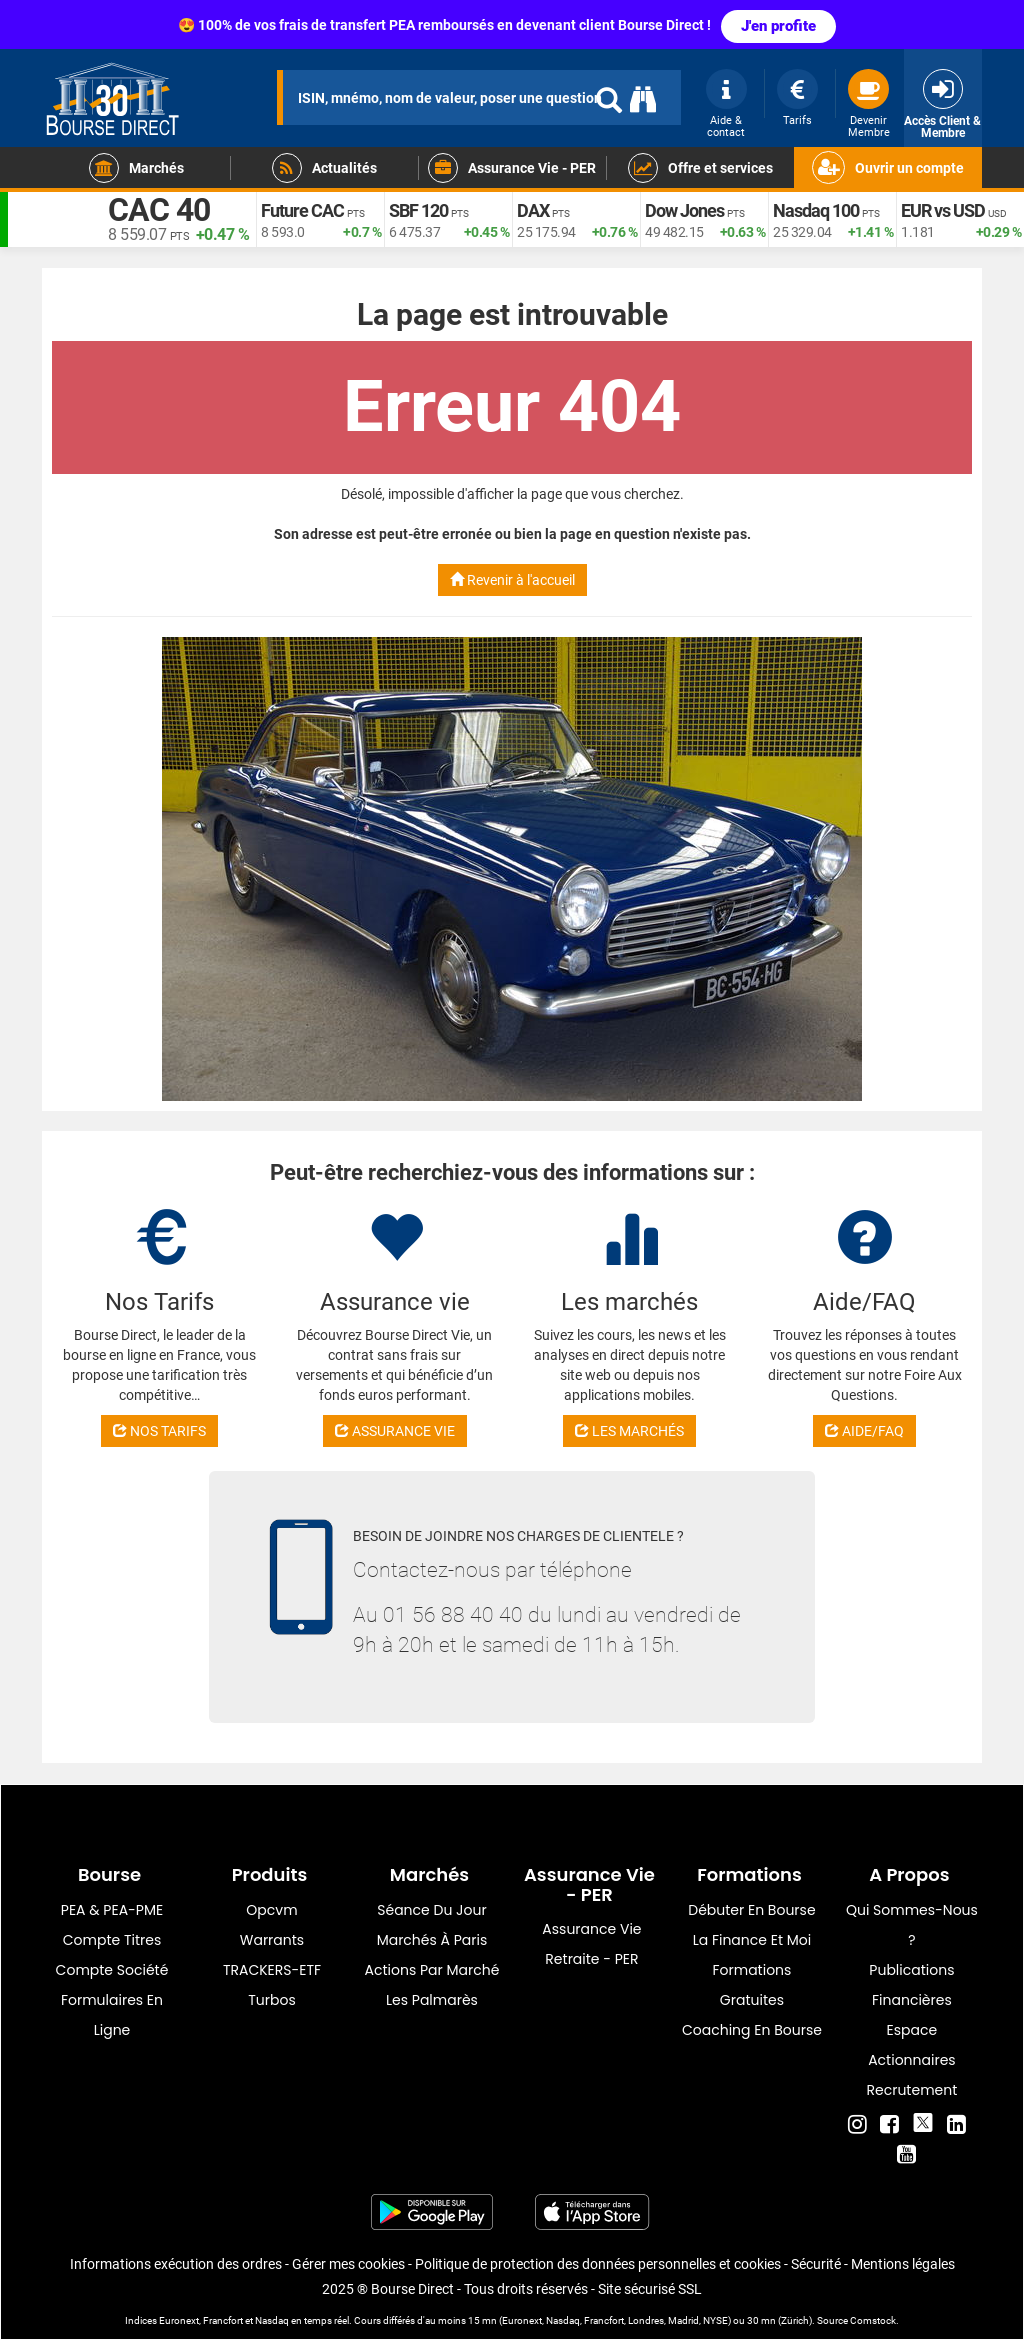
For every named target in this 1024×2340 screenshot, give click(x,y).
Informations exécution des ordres (176, 2264)
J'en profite (778, 26)
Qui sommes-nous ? (912, 1925)
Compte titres (112, 1940)
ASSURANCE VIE (395, 1431)
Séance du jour (431, 1910)
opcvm (271, 1910)
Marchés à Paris (432, 1940)
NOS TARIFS (159, 1431)
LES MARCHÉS (629, 1431)
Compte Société (112, 1970)
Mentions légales (903, 2264)
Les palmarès (432, 2000)
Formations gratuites (751, 1985)
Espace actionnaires (911, 2045)
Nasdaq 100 (816, 210)
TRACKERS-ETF (272, 1970)
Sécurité (816, 2264)
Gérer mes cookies (348, 2264)
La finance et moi (752, 1940)
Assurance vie (591, 1929)
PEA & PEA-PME (112, 1910)
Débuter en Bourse (751, 1910)
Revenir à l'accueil (512, 580)
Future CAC (302, 210)
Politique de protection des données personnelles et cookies (598, 2264)
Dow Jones (684, 210)
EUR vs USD (943, 210)
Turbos (272, 2000)
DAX (533, 210)
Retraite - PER (591, 1959)
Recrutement (912, 2090)
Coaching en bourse (752, 2030)
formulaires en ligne (112, 2015)
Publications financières (911, 1985)
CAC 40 (159, 210)
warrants (272, 1940)
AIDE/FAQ (864, 1431)
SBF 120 (418, 210)
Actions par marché (432, 1970)
